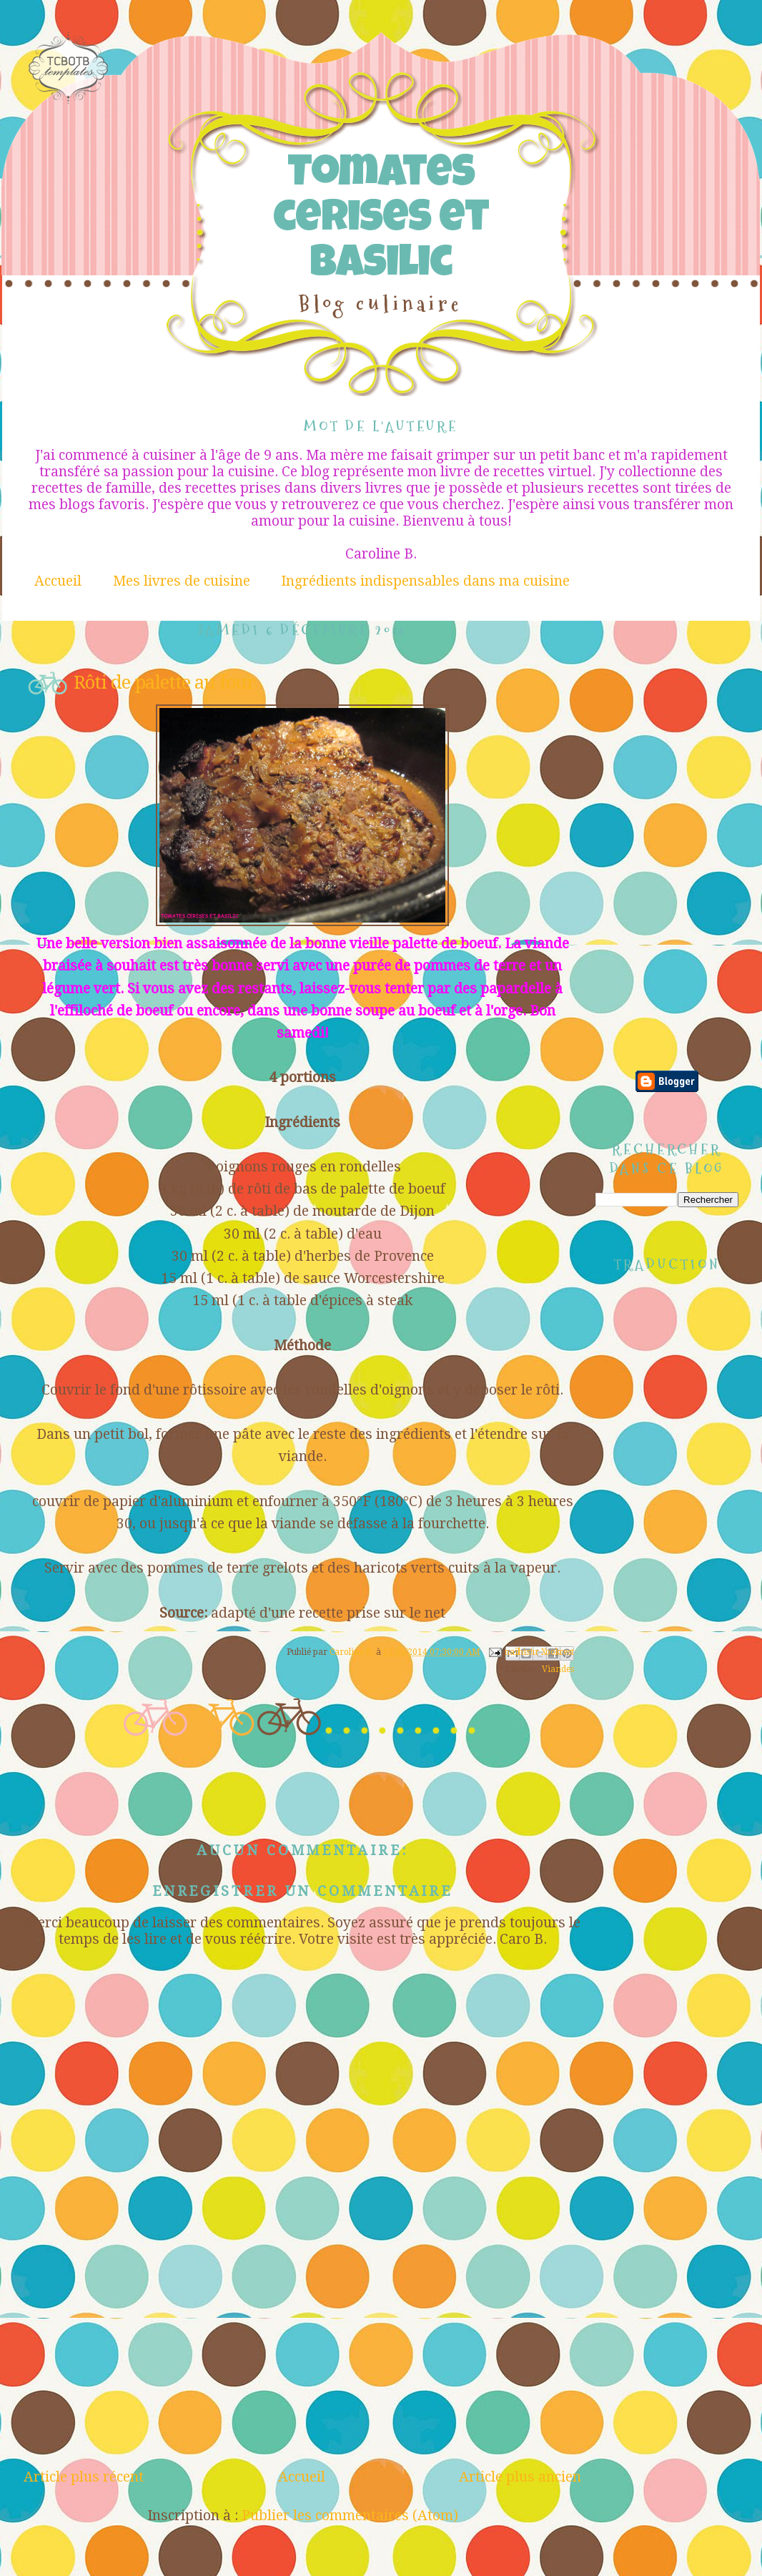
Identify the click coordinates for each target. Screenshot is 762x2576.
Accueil (57, 581)
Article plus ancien (520, 2477)
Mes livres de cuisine (181, 581)
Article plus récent (84, 2477)
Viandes (558, 1669)
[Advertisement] (302, 2361)
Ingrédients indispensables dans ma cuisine (425, 581)
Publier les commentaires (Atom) (350, 2515)
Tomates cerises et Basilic (381, 221)
